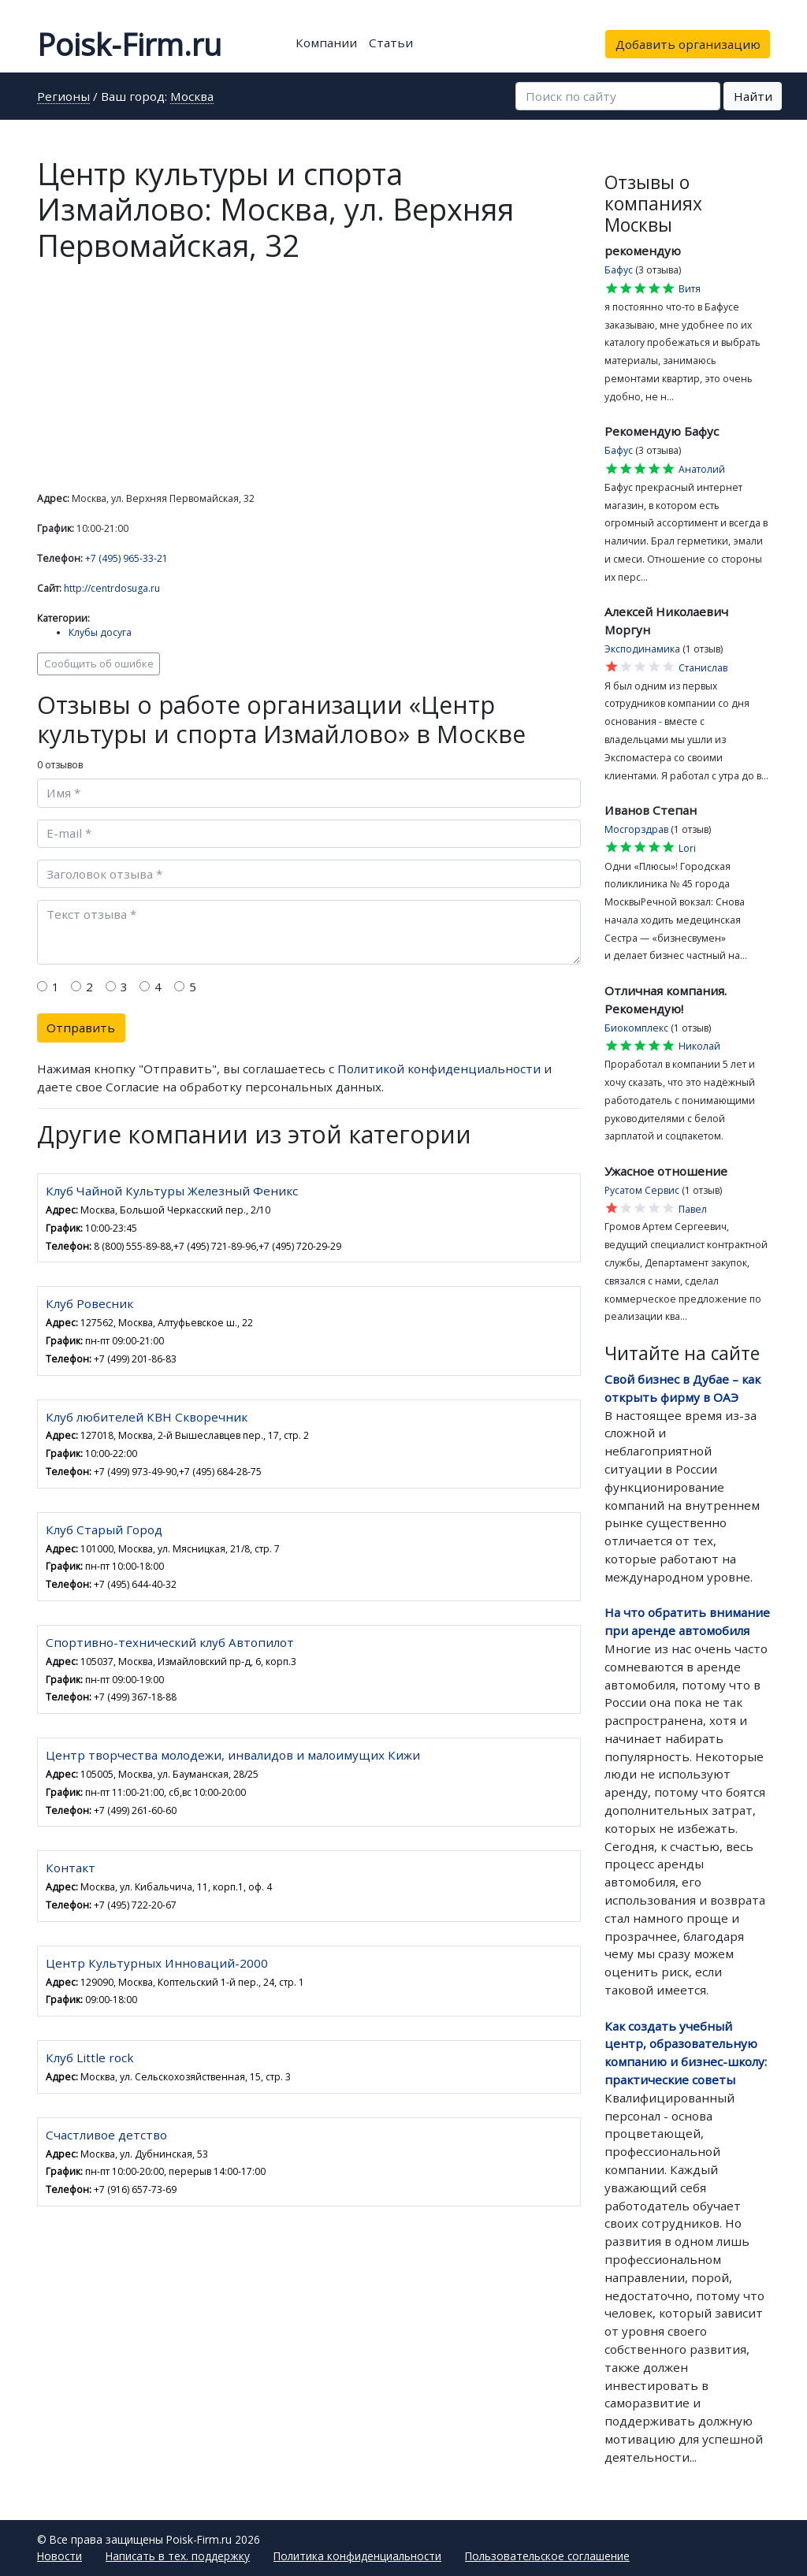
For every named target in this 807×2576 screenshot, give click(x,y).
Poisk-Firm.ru (129, 44)
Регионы (63, 97)
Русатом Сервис (641, 1190)
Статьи (391, 42)
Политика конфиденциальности (357, 2555)
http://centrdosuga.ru (112, 588)
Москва (192, 97)
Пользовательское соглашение (547, 2555)
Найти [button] (753, 96)
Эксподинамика (642, 649)
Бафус (618, 270)
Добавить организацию (688, 44)
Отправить (80, 1027)
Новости (59, 2555)
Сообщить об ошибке (99, 663)
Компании (326, 42)
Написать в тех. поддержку (178, 2555)
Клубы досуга (100, 632)
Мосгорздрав (636, 829)
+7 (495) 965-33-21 (126, 558)
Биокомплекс (636, 1028)
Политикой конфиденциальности (439, 1068)
